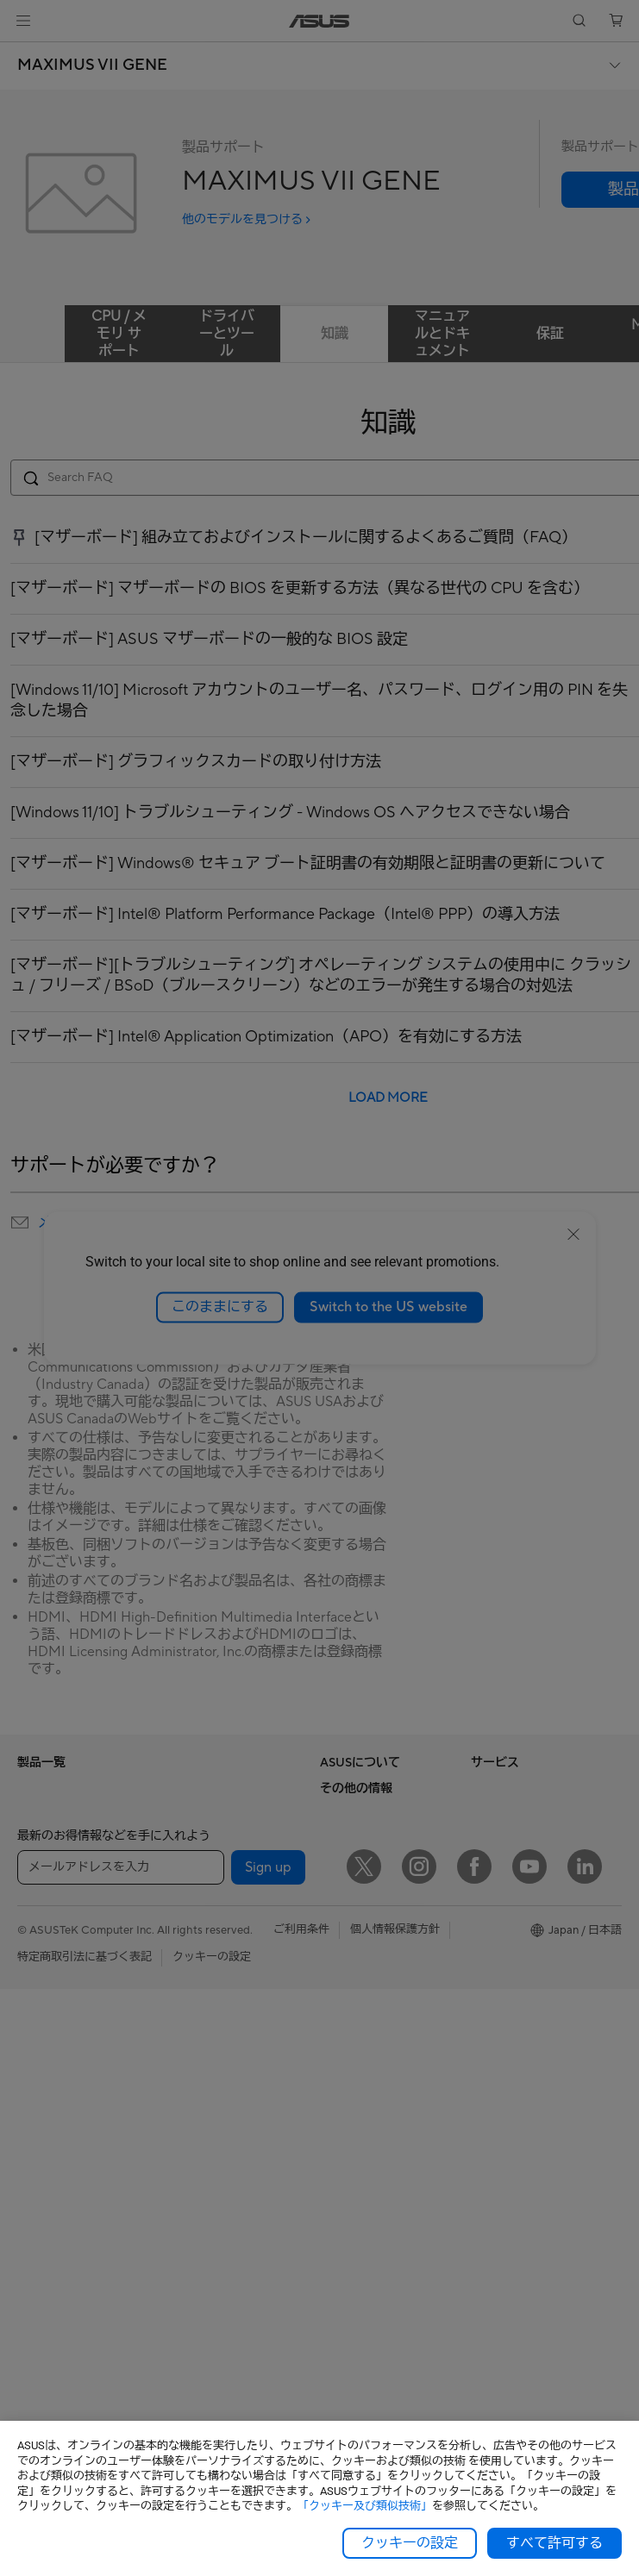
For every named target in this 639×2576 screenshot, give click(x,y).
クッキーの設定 (409, 2543)
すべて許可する (554, 2543)
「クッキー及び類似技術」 (365, 2505)
